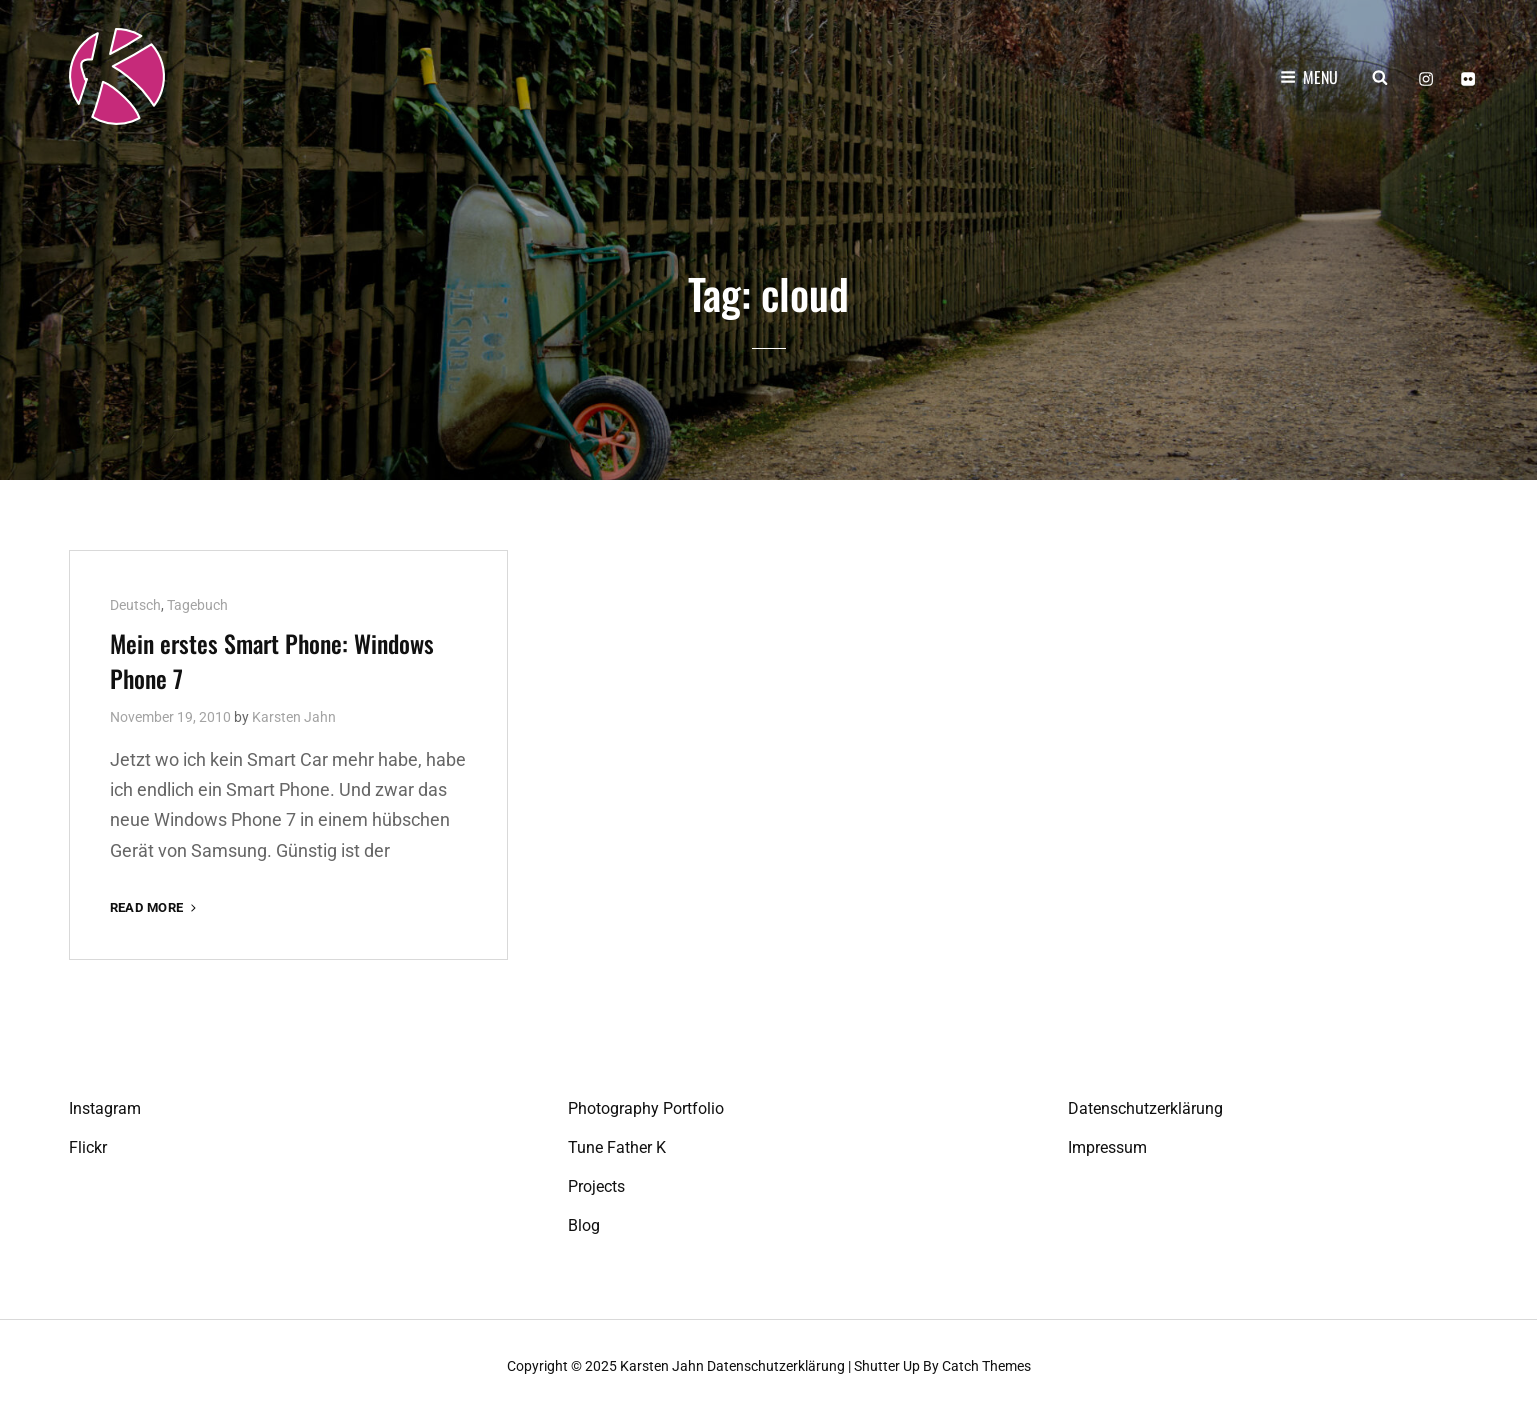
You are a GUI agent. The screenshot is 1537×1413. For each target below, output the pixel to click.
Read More (155, 907)
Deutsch (135, 605)
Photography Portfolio (646, 1108)
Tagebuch (197, 605)
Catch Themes (986, 1366)
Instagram (105, 1108)
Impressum (1107, 1147)
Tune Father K (617, 1147)
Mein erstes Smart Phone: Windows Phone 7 (272, 660)
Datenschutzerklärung (1145, 1108)
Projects (596, 1186)
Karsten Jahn (294, 717)
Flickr (88, 1147)
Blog (584, 1225)
